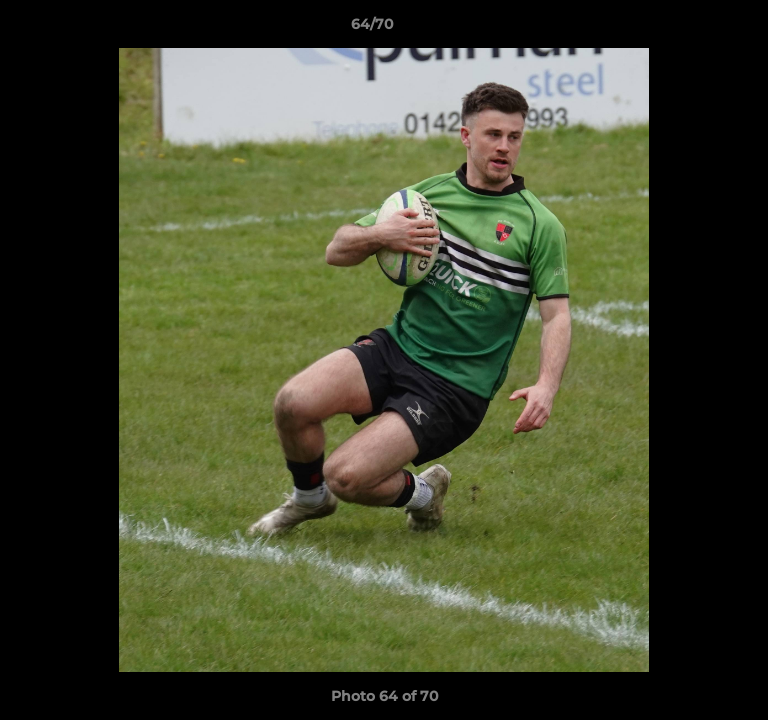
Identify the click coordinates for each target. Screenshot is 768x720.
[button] (696, 29)
